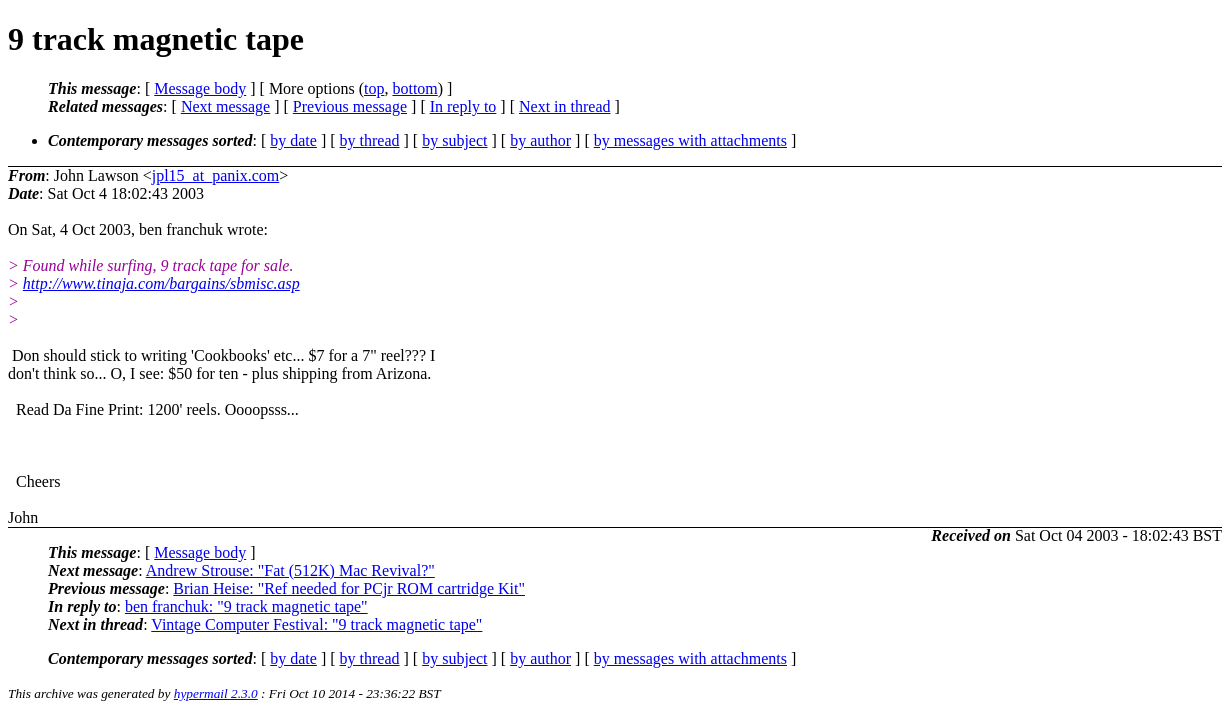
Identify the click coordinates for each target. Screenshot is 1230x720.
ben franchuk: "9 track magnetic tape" (246, 606)
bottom (414, 88)
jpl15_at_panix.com (216, 175)
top (374, 88)
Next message (225, 106)
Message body (200, 88)
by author (540, 140)
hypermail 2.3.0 (216, 693)
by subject (454, 140)
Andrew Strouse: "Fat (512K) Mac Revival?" (290, 570)
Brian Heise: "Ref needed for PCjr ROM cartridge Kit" (349, 588)
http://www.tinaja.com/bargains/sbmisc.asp (161, 283)
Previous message (350, 106)
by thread (370, 140)
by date (293, 140)
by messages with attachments (690, 140)
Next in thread (565, 106)
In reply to (463, 106)
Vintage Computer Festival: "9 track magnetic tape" (316, 624)
